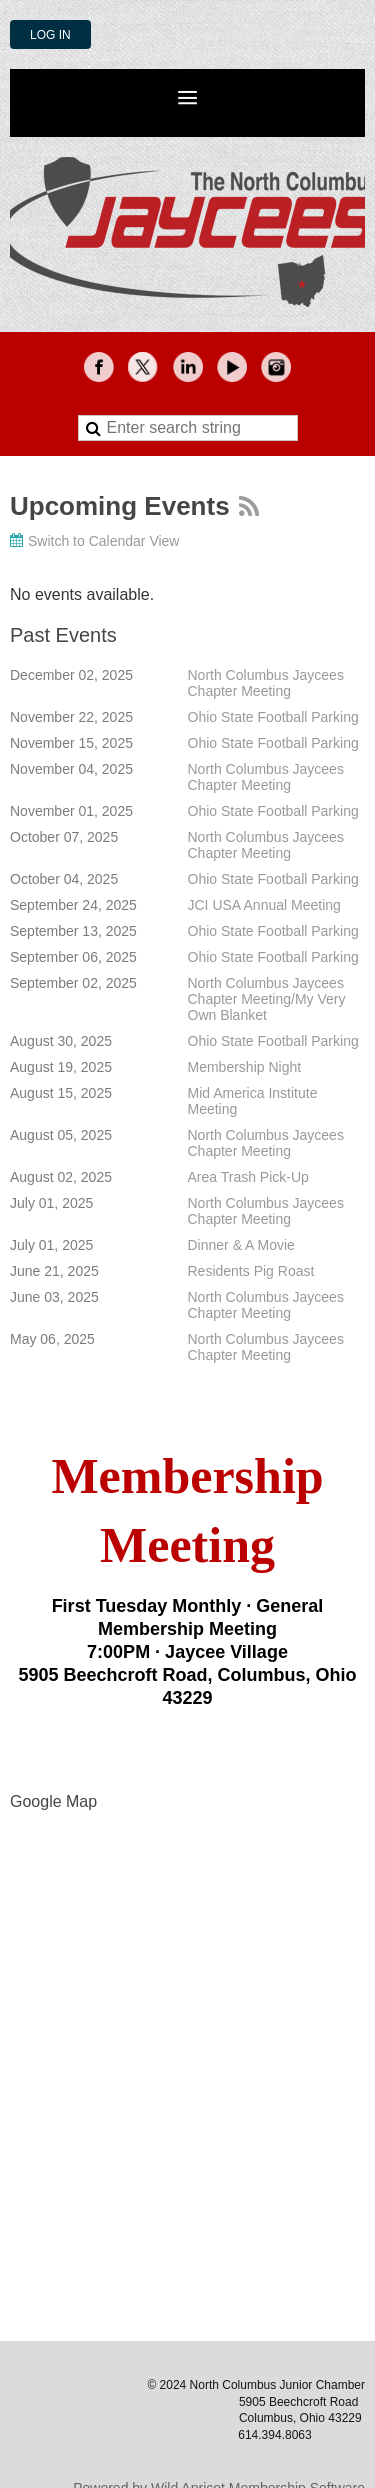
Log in (50, 35)
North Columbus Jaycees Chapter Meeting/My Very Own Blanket (267, 999)
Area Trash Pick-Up (248, 1177)
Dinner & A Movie (241, 1245)
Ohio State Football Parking (273, 717)
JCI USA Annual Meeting (264, 905)
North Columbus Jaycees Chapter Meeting (266, 683)
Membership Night (245, 1067)
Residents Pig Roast (251, 1271)
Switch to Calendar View (103, 541)
